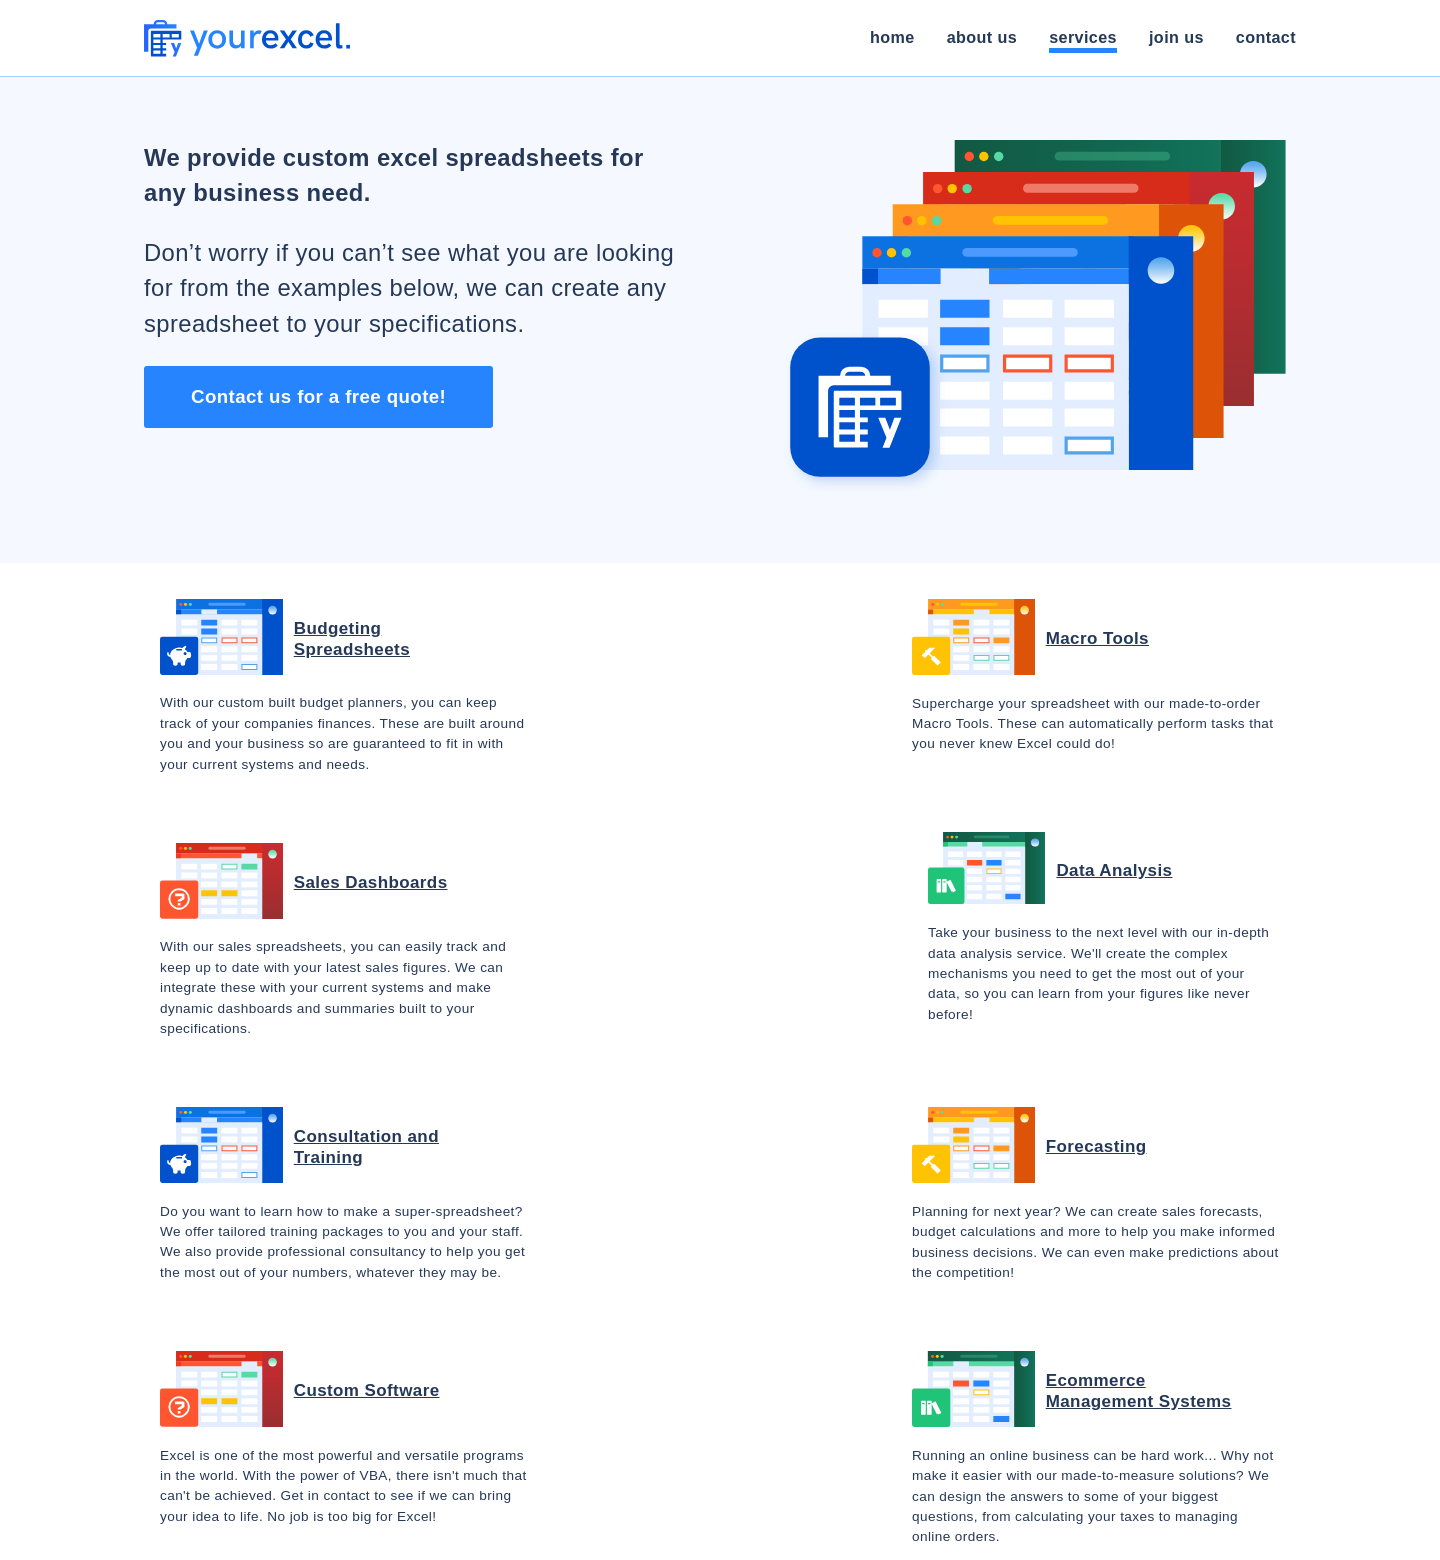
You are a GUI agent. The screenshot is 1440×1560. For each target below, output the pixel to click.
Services (1083, 37)
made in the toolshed (901, 1528)
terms (1013, 1528)
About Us (982, 37)
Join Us (1176, 37)
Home (892, 37)
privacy (1080, 1528)
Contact (1266, 37)
